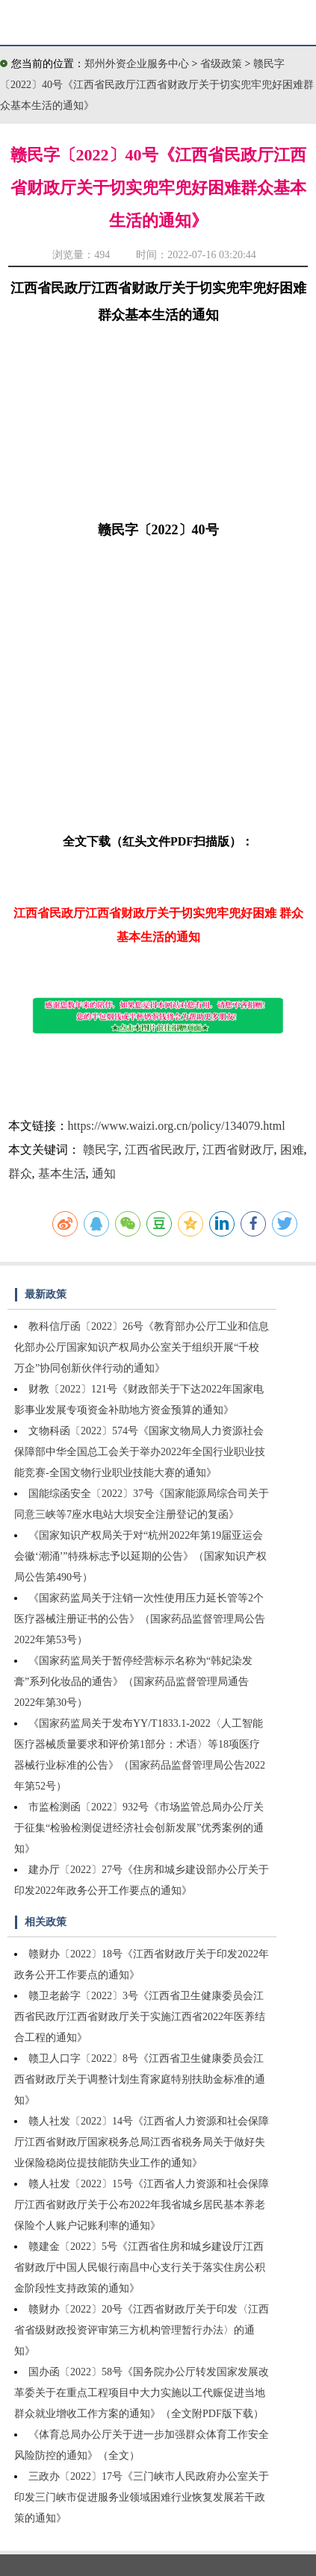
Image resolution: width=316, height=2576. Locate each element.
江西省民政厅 (160, 1149)
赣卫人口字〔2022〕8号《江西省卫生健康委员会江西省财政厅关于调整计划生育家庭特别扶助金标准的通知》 (139, 2079)
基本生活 (62, 1173)
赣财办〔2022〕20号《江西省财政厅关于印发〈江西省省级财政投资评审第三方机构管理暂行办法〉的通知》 (141, 2330)
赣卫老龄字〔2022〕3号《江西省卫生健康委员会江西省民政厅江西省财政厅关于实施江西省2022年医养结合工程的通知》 (139, 2016)
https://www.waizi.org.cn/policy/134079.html (176, 1125)
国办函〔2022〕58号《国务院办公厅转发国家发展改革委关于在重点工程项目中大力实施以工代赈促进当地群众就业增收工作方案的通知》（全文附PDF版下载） (141, 2392)
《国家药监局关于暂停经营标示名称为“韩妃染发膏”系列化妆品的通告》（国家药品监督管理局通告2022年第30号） (133, 1681)
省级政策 (222, 63)
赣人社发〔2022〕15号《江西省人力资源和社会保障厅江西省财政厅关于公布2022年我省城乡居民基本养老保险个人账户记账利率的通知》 (141, 2204)
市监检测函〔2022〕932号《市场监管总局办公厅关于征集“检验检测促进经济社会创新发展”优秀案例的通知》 (139, 1827)
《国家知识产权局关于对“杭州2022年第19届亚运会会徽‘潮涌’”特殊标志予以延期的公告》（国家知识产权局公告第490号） (140, 1556)
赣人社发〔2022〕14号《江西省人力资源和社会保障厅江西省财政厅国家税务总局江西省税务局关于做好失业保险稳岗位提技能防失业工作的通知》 (141, 2142)
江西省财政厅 (238, 1149)
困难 (292, 1149)
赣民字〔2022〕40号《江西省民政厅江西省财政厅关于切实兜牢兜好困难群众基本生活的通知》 (157, 84)
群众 (20, 1173)
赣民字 (101, 1149)
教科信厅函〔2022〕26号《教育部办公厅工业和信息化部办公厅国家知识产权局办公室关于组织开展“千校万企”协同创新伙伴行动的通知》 (141, 1347)
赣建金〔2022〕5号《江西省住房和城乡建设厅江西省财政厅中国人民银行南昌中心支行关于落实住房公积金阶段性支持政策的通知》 (139, 2267)
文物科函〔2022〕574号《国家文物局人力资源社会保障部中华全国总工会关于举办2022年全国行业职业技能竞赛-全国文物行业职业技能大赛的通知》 (139, 1451)
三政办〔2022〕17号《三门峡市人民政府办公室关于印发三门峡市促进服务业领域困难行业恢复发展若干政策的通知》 (141, 2497)
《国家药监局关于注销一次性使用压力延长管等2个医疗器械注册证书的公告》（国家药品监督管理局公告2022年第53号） (139, 1618)
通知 (104, 1173)
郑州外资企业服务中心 (136, 63)
